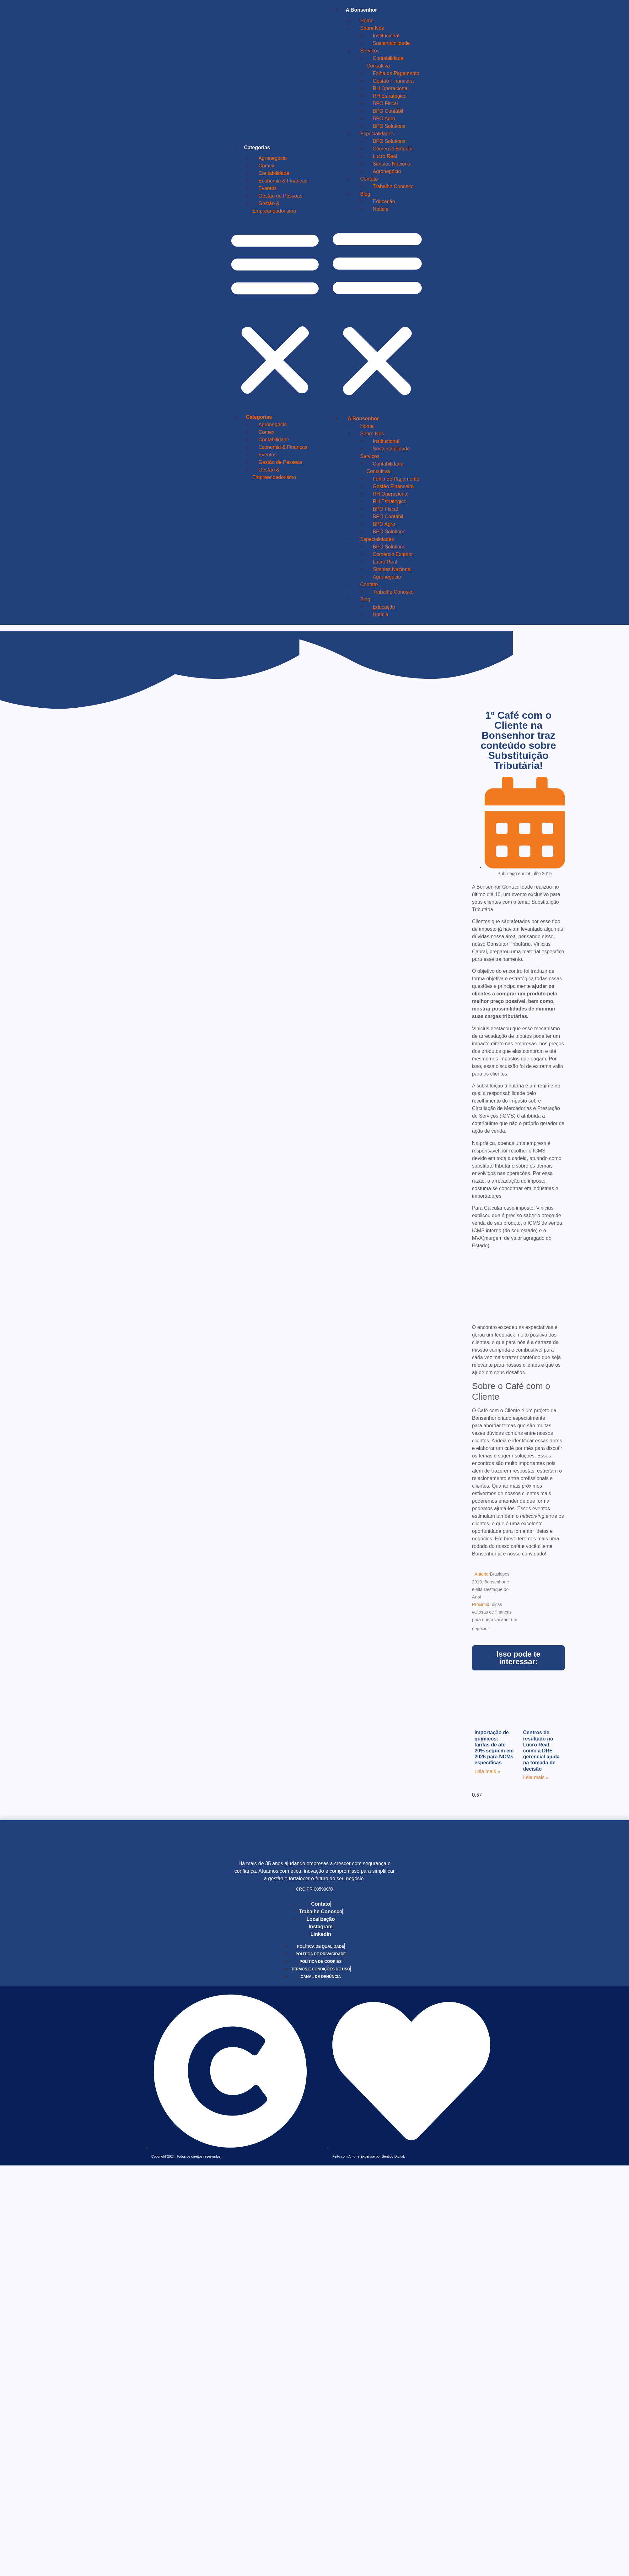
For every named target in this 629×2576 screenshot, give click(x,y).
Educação (384, 201)
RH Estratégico (389, 96)
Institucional (386, 35)
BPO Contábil (388, 111)
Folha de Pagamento (396, 73)
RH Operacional (390, 88)
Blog (365, 194)
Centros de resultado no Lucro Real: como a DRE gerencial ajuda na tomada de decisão (541, 1750)
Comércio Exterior (393, 148)
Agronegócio (273, 158)
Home (367, 20)
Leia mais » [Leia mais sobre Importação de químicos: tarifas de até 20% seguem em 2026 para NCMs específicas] (487, 1771)
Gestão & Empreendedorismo (274, 207)
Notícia (380, 209)
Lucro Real (385, 156)
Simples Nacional (392, 163)
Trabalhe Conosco (393, 186)
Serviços (369, 50)
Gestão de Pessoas (281, 196)
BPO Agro (384, 118)
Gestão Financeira (393, 81)
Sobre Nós (372, 28)
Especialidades (377, 133)
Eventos (268, 188)
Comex (267, 165)
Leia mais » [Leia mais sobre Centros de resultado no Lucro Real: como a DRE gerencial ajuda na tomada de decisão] (536, 1777)
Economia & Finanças (283, 180)
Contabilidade (274, 173)
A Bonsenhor (361, 10)
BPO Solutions (389, 126)
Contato (369, 179)
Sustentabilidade (391, 43)
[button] (275, 312)
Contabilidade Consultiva (384, 62)
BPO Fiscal (385, 103)
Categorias (257, 147)
